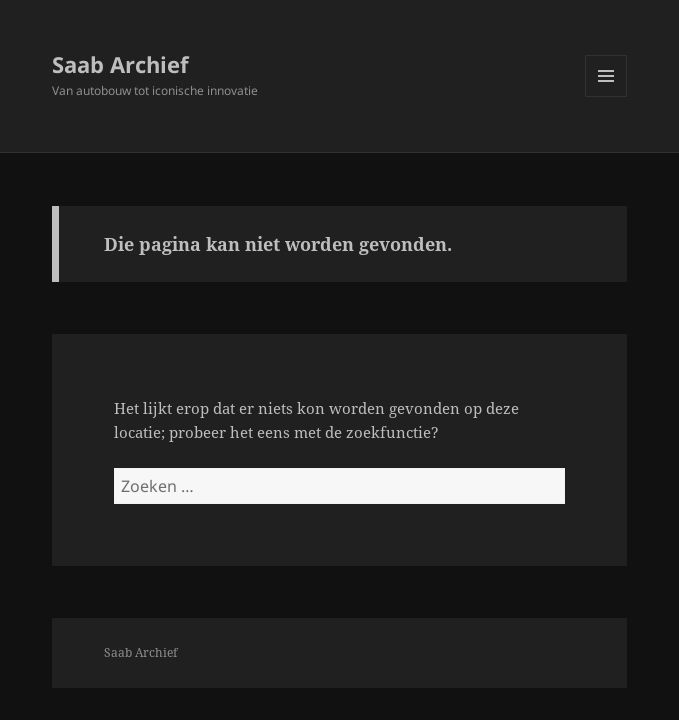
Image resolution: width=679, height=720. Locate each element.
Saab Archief (120, 64)
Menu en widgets (606, 96)
